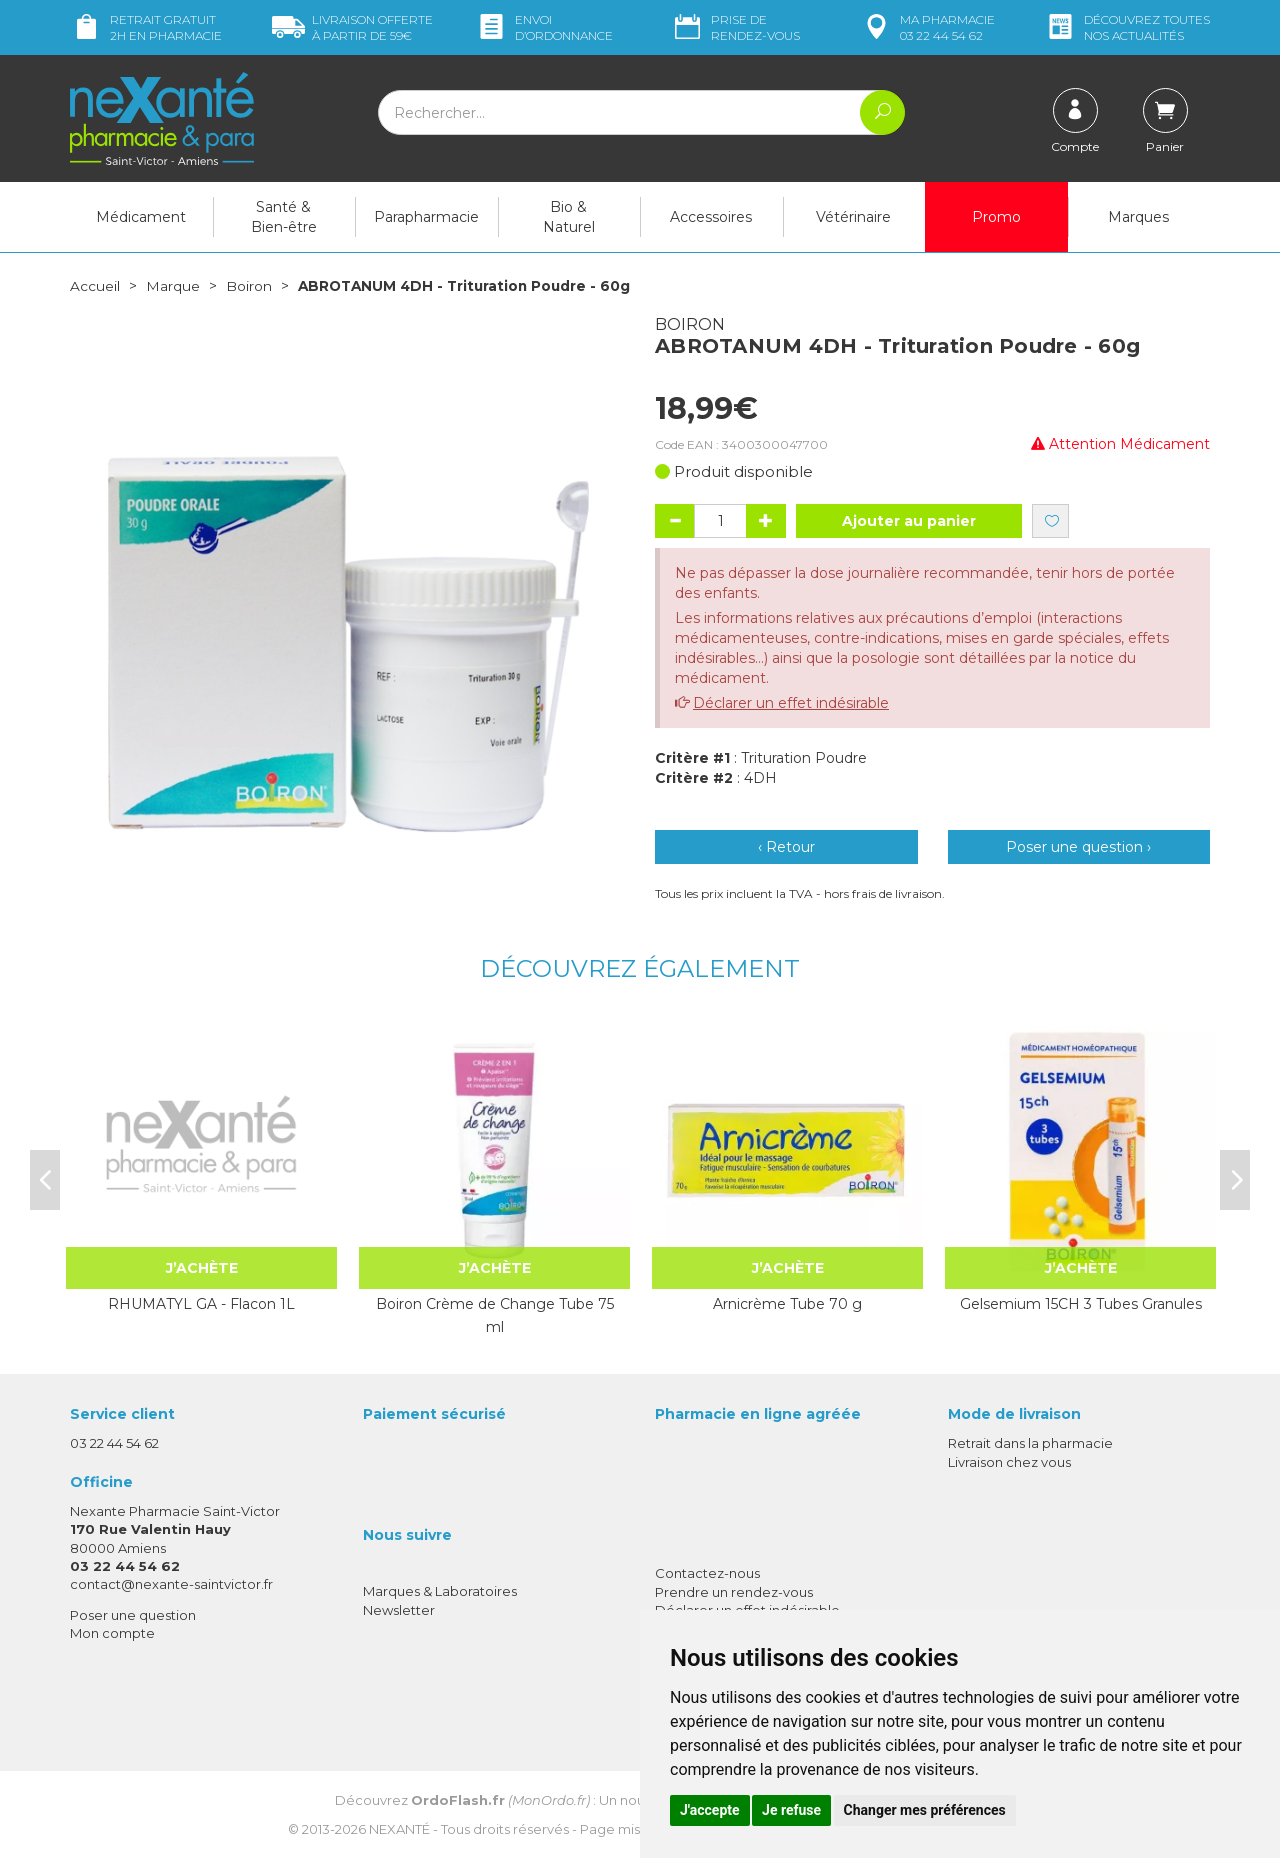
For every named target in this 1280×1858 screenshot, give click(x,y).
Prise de (735, 27)
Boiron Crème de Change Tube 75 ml (495, 1315)
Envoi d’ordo (544, 27)
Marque (173, 286)
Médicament (141, 217)
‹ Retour (786, 847)
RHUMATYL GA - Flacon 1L (201, 1304)
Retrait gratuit (146, 27)
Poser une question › (1078, 847)
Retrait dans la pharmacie (1030, 1443)
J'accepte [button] (710, 1810)
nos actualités (1127, 27)
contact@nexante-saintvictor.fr (171, 1583)
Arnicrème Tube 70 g (787, 1304)
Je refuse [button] (791, 1810)
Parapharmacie (426, 217)
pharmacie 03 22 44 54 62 (927, 27)
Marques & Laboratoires (440, 1591)
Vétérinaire (853, 217)
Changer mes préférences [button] (925, 1810)
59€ (352, 27)
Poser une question (133, 1615)
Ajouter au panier (909, 521)
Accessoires (711, 217)
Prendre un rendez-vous (734, 1591)
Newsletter (399, 1609)
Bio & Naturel (569, 217)
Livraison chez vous (1009, 1461)
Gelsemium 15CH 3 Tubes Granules (1081, 1304)
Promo (996, 217)
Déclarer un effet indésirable (791, 703)
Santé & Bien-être (284, 217)
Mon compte (112, 1633)
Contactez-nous (707, 1573)
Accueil (95, 286)
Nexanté (399, 1828)
